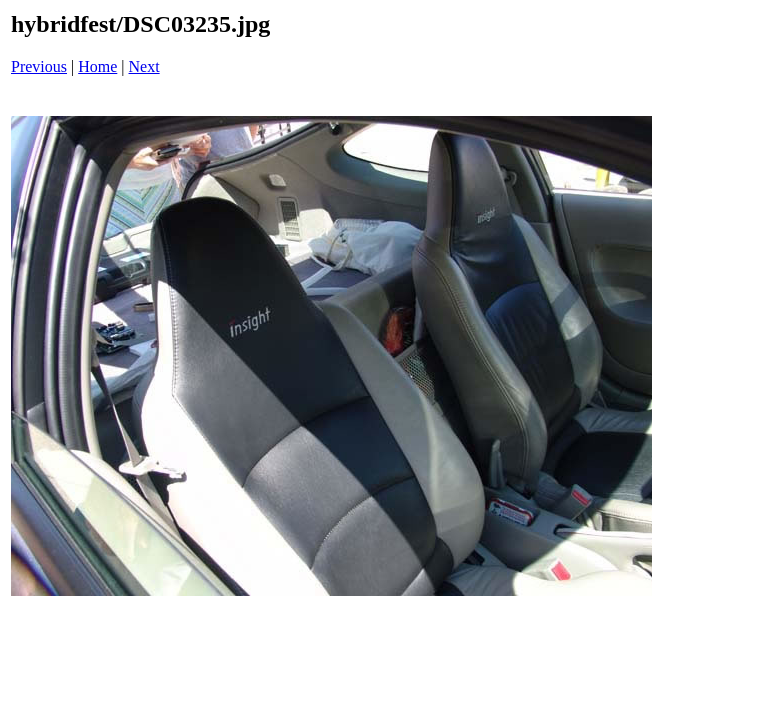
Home (97, 66)
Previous (39, 66)
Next (144, 66)
